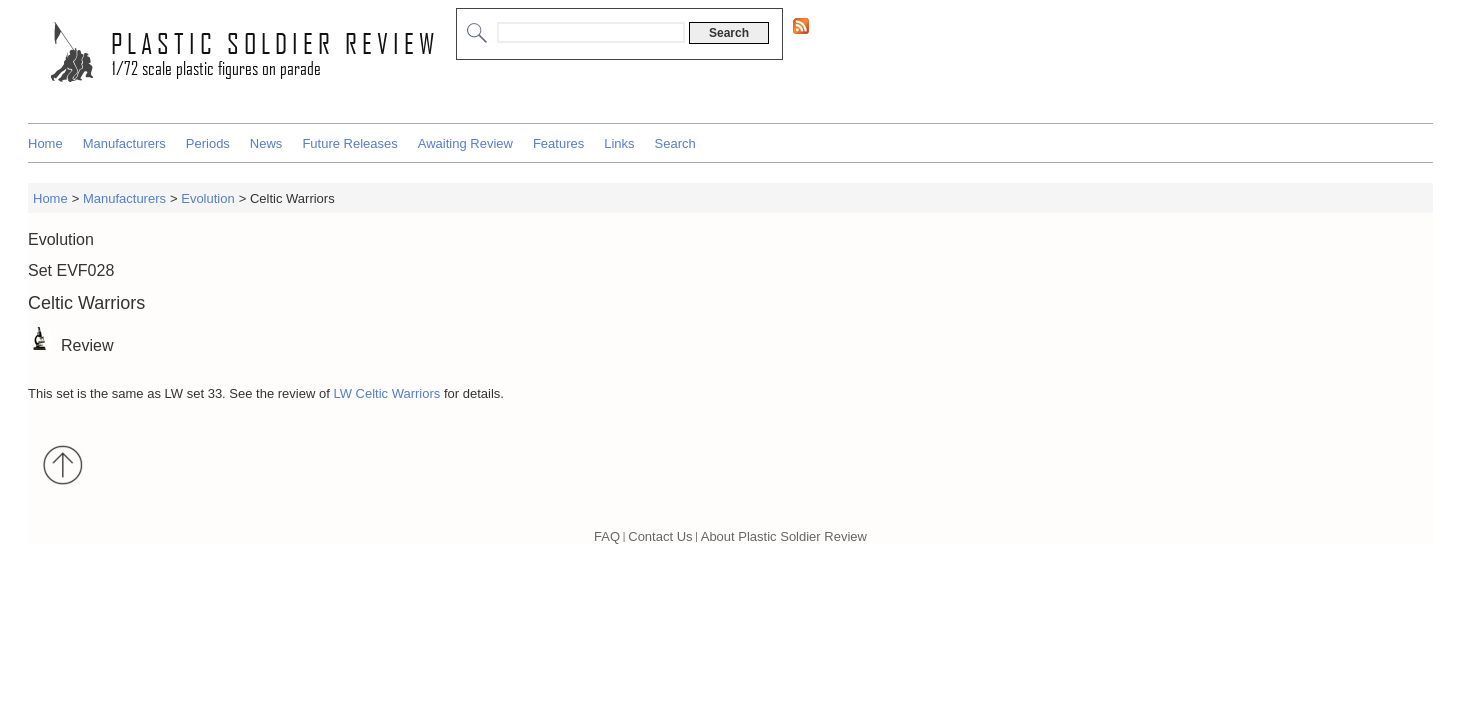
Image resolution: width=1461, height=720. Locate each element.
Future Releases (349, 143)
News (266, 143)
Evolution (207, 198)
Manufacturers (124, 143)
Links (619, 143)
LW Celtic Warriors (386, 393)
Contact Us (660, 536)
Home (45, 143)
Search (675, 143)
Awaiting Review (465, 143)
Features (558, 143)
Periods (208, 143)
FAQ (607, 536)
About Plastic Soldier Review (784, 536)
